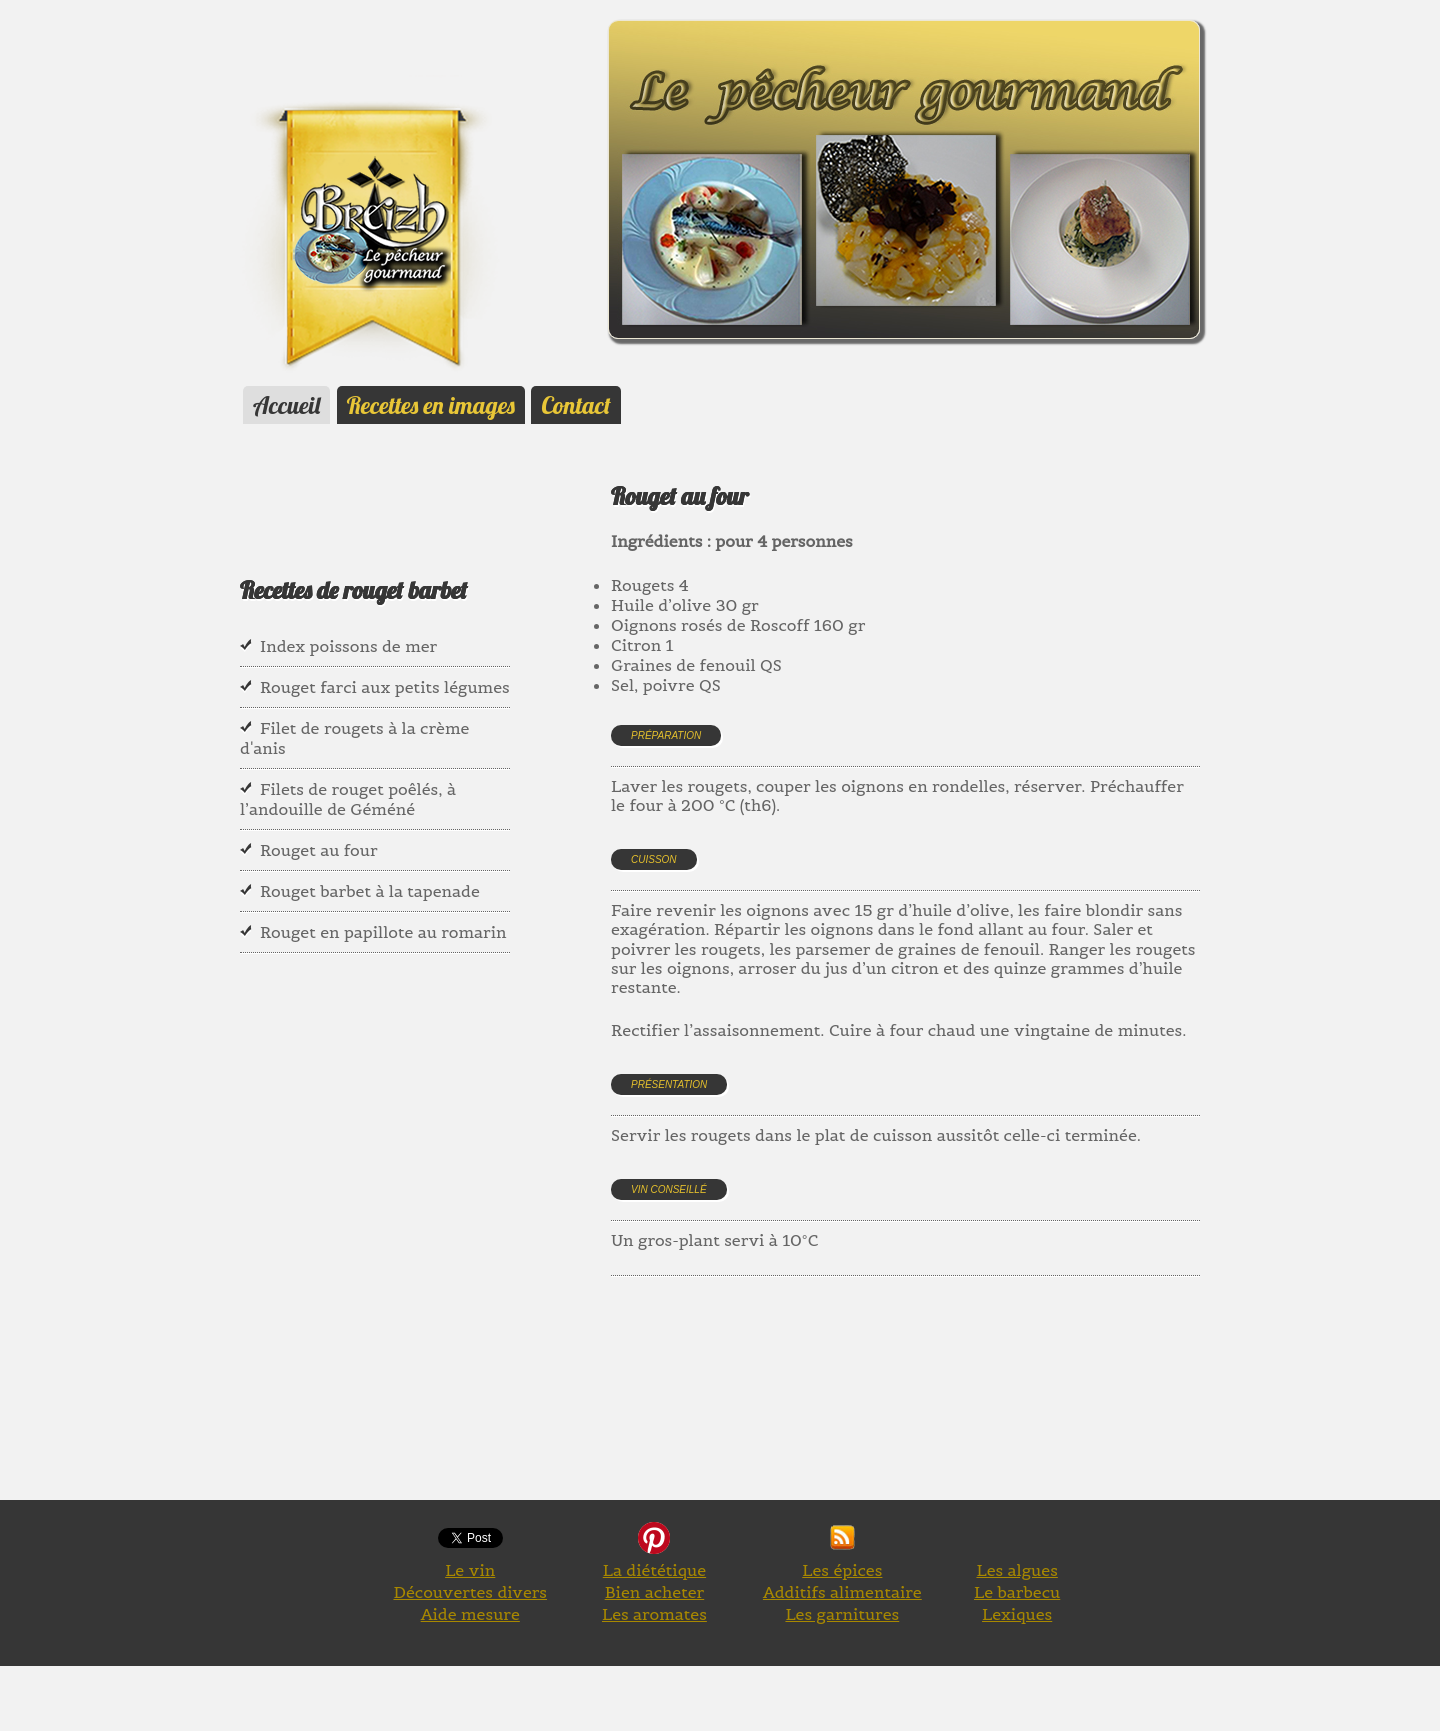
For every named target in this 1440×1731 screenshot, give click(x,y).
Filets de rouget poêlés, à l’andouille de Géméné (348, 799)
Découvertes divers (470, 1592)
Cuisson (654, 859)
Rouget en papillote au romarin (383, 932)
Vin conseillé (669, 1189)
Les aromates (654, 1614)
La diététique (654, 1570)
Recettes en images (431, 405)
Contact (575, 405)
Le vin (470, 1570)
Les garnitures (842, 1614)
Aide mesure (470, 1614)
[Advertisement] (975, 1411)
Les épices (842, 1570)
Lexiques (1017, 1614)
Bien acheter (655, 1592)
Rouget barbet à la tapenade (370, 891)
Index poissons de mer (348, 646)
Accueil (286, 405)
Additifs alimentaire (842, 1592)
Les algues (1016, 1570)
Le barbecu (1017, 1592)
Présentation (669, 1084)
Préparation (666, 735)
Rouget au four (319, 850)
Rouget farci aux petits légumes (385, 687)
